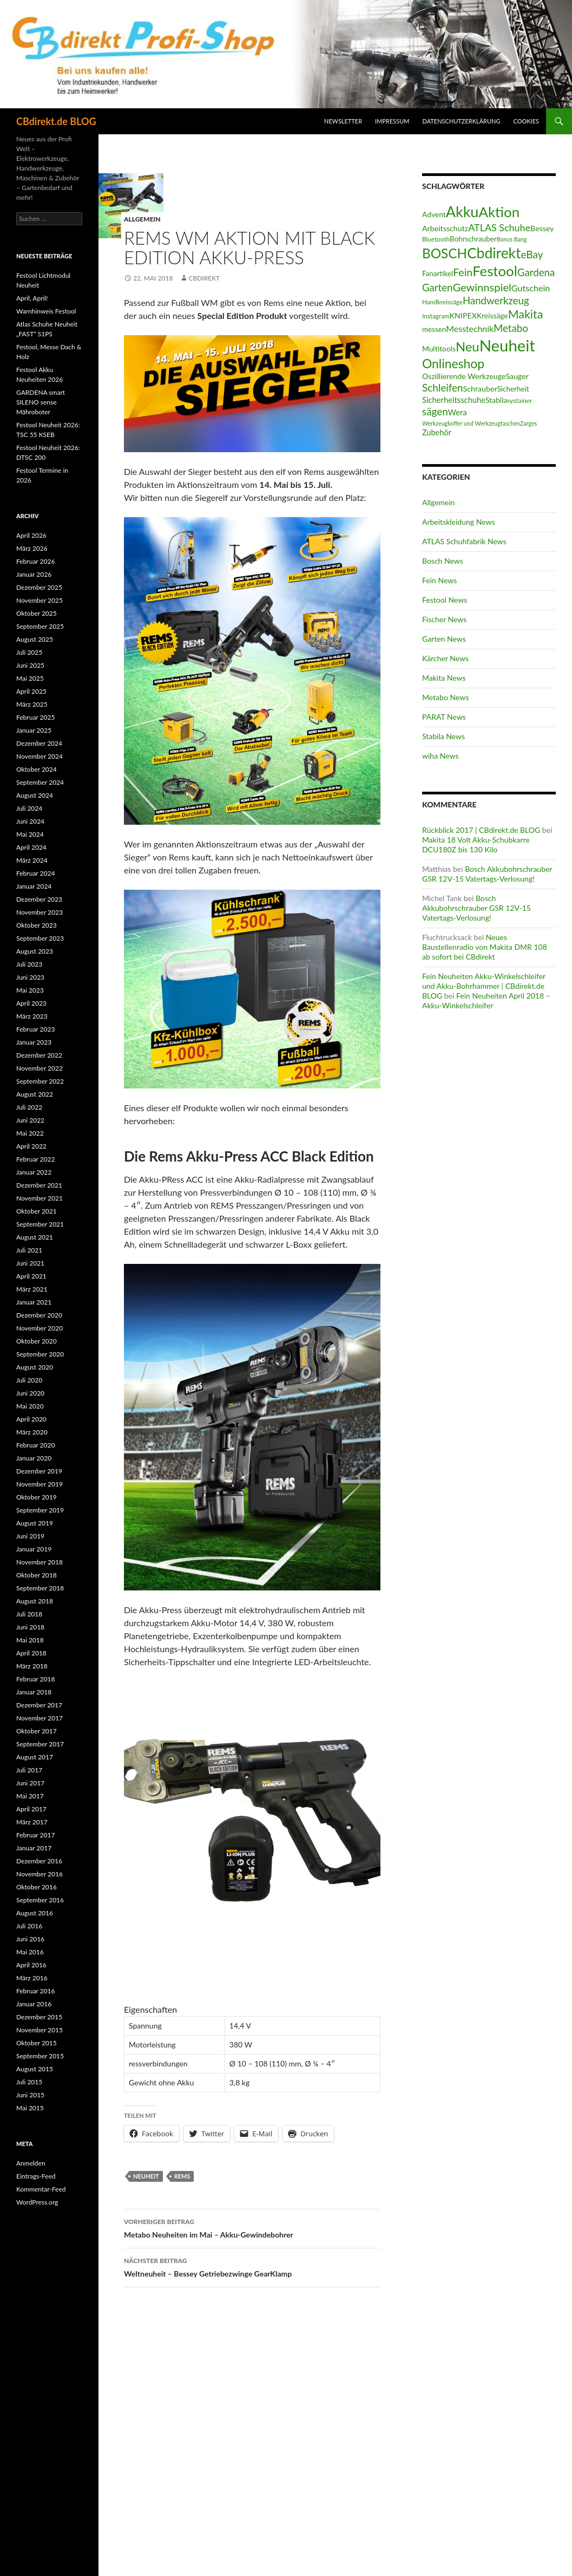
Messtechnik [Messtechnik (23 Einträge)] (470, 328)
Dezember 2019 (39, 1471)
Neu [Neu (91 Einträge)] (467, 346)
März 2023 (32, 1016)
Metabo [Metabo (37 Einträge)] (511, 328)
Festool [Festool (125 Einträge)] (494, 271)
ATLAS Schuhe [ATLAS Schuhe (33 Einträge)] (499, 227)
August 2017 (34, 1757)
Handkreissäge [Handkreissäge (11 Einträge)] (442, 302)
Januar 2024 (33, 886)
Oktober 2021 (36, 1211)
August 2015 (34, 2069)
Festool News (444, 599)
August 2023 (34, 951)
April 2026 (31, 535)
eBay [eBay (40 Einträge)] (532, 254)
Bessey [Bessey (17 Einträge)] (542, 228)
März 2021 (32, 1289)
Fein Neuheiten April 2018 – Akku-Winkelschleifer (486, 1000)
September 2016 (40, 1900)
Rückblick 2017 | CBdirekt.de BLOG (481, 829)
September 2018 (40, 1588)
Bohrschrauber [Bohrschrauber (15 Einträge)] (473, 238)
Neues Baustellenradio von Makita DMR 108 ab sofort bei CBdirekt (484, 946)
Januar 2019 (33, 1549)
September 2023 (40, 938)
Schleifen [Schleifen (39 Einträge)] (442, 387)
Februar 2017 (35, 1835)
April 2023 (31, 1003)
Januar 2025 (33, 730)
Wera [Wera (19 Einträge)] (457, 412)
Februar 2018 (35, 1679)
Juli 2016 (29, 1926)
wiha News (440, 755)
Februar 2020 (35, 1445)
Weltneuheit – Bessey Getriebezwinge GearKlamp (252, 2266)
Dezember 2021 (39, 1185)
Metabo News (445, 697)
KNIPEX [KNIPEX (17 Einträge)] (463, 315)
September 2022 (40, 1081)
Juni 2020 (30, 1393)
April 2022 (31, 1146)
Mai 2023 (30, 990)
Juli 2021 (29, 1250)
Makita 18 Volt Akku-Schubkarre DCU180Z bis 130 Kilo (476, 844)
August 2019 (34, 1523)
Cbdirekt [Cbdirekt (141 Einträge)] (494, 253)
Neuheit (146, 2176)
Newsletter (343, 121)
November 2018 (39, 1562)
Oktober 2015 (36, 2043)
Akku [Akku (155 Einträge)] (462, 211)
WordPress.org (37, 2202)
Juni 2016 (30, 1939)
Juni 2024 (30, 821)
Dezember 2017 (39, 1705)
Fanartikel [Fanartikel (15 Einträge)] (437, 273)
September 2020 (40, 1354)
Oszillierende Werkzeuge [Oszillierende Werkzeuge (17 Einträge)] (463, 376)
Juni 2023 (30, 977)
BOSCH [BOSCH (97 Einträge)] (444, 253)
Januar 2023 (33, 1042)
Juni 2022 (30, 1120)
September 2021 (40, 1224)
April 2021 (31, 1276)
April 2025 (31, 691)
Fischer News (444, 619)
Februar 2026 (35, 561)
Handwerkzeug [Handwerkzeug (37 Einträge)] (496, 300)
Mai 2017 (30, 1796)
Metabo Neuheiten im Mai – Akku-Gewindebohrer (252, 2227)
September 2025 (40, 626)
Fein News (439, 580)
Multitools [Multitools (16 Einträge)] (439, 348)
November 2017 (39, 1718)
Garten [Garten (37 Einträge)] (437, 288)
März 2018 (32, 1666)
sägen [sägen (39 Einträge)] (435, 411)
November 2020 (39, 1328)
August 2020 (34, 1367)
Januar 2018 (33, 1692)
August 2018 (34, 1601)
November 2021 (39, 1198)
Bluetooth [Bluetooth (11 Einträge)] (436, 239)
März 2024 (32, 860)
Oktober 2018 (36, 1575)
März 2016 (32, 1978)
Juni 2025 (30, 665)
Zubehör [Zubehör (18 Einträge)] (436, 432)
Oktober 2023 (36, 925)
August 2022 (34, 1094)
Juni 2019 (30, 1536)
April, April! (32, 298)
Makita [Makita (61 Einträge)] (525, 314)
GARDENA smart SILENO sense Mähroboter (40, 402)
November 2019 (39, 1484)
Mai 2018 (30, 1640)
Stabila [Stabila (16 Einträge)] (496, 400)
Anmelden (30, 2163)
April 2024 (31, 847)
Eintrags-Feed (35, 2176)
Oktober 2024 (36, 769)
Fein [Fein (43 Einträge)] (462, 272)
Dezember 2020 (39, 1315)
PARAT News (444, 716)
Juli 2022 (29, 1107)
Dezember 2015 (39, 2017)
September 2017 (40, 1744)
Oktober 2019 (36, 1497)
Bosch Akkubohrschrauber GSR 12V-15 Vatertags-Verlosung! (487, 873)
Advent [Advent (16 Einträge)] (434, 214)
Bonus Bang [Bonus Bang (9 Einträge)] (512, 239)
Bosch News (442, 560)
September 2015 (40, 2056)
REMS (182, 2176)
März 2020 (32, 1432)
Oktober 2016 (36, 1887)
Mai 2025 (30, 678)
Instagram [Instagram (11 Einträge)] (436, 316)
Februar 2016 (35, 1991)
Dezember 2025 (39, 587)
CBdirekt (204, 278)
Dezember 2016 (39, 1861)
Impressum (392, 121)
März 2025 (32, 704)
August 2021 (34, 1237)
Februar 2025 (35, 717)
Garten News (444, 638)
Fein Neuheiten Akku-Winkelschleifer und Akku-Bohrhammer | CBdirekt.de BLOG (483, 985)
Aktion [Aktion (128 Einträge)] (499, 211)
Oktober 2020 (36, 1341)
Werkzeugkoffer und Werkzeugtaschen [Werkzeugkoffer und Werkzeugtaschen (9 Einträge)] (471, 423)
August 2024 (34, 795)
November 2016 (39, 1874)
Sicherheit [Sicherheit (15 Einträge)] (513, 388)
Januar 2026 (33, 574)
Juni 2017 (30, 1783)
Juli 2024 (29, 808)
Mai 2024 (30, 834)
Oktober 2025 (36, 613)
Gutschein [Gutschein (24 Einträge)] (530, 288)
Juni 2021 (30, 1263)
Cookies (527, 121)
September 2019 (40, 1510)
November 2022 (39, 1068)
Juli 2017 (29, 1770)
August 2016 (34, 1913)
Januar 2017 (33, 1848)
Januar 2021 (33, 1302)
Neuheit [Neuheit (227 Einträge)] (507, 345)
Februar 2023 (35, 1029)
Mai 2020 (30, 1406)
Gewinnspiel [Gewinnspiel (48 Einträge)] (481, 287)
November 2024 (39, 756)
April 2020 (31, 1419)
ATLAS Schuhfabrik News (464, 541)
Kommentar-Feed (41, 2189)
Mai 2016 (30, 1952)
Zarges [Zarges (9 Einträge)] (528, 423)
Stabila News (443, 736)
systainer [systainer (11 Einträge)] (519, 400)
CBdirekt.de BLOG (56, 121)
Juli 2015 (29, 2082)
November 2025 (39, 600)
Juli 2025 (29, 652)
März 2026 (32, 548)
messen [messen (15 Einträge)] (434, 329)
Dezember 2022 (39, 1055)
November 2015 (39, 2030)
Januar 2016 (33, 2004)
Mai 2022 (30, 1133)
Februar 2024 (35, 873)
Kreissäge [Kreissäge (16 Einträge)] (492, 315)
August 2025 (34, 639)
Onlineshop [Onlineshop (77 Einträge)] (453, 363)
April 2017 (31, 1809)
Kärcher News (445, 658)
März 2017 (32, 1822)
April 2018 (31, 1653)
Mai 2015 (30, 2108)
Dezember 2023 (39, 899)
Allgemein (142, 219)
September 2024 (40, 782)
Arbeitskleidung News (458, 521)
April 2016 (31, 1965)
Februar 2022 (35, 1159)
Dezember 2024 (39, 743)
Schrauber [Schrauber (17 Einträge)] (480, 388)
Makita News (444, 677)
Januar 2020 (33, 1458)
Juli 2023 (29, 964)
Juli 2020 (29, 1380)
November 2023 (39, 912)
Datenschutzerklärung (462, 121)
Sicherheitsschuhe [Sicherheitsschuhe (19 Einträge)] (453, 400)
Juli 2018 (29, 1614)
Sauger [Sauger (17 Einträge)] (517, 376)
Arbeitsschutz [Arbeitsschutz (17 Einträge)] (445, 228)
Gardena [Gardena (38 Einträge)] (536, 272)
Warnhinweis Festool (46, 311)
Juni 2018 (30, 1627)
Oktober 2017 (36, 1731)
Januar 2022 (33, 1172)
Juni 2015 (30, 2095)
